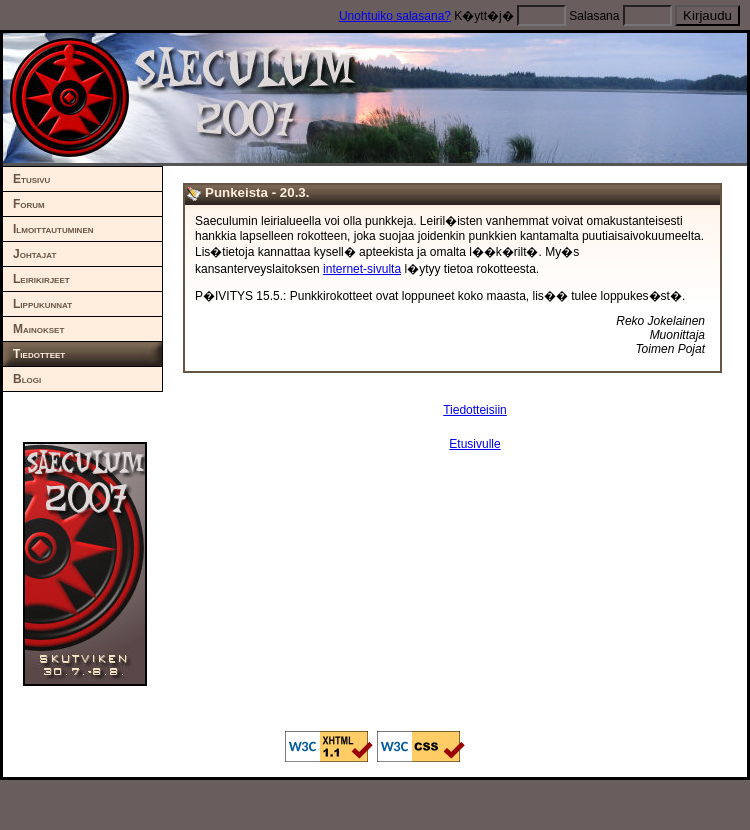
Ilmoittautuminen (53, 229)
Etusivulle (474, 444)
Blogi (27, 379)
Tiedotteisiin (475, 410)
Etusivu (31, 179)
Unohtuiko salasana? (395, 16)
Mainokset (38, 329)
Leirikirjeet (41, 279)
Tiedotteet (39, 354)
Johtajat (34, 254)
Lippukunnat (42, 304)
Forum (29, 204)
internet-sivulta (362, 269)
